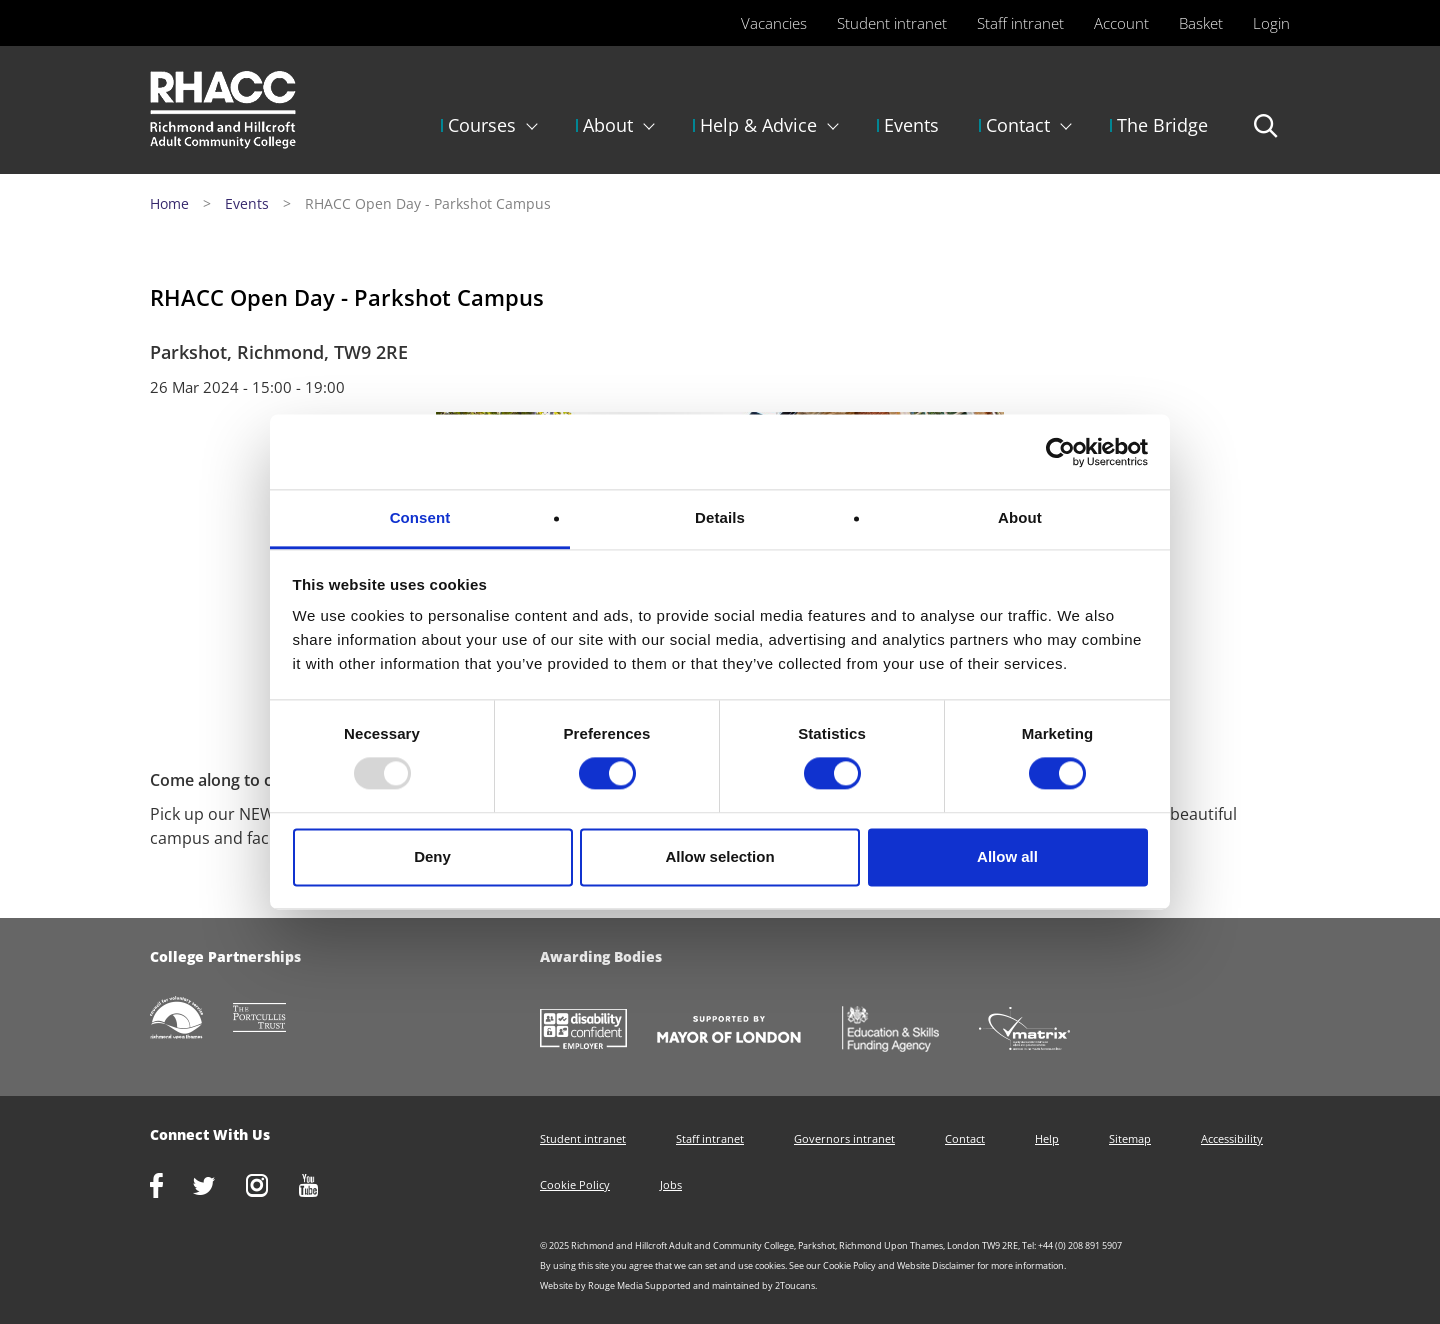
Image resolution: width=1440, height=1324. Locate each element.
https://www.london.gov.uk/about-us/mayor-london (744, 1031)
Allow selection (719, 856)
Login (1271, 23)
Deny (432, 856)
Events (911, 125)
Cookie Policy (575, 1184)
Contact (1018, 125)
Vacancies (774, 23)
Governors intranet (844, 1138)
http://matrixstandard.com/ (1039, 1030)
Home (169, 203)
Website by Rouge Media (591, 1285)
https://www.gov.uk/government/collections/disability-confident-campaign (598, 1031)
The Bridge (1162, 125)
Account (1121, 23)
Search (1266, 135)
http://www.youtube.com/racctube (324, 1187)
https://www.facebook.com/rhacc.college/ (171, 1187)
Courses (482, 125)
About (608, 125)
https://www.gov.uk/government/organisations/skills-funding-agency (905, 1031)
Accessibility (1232, 1138)
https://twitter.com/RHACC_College (219, 1188)
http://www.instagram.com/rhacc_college (272, 1187)
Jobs (671, 1184)
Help (1047, 1138)
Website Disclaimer (936, 1265)
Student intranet (892, 23)
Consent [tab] (420, 517)
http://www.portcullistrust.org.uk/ (275, 1019)
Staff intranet (1020, 23)
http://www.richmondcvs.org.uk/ (191, 1019)
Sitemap (1130, 1138)
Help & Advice (758, 125)
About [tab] (1020, 517)
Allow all (1007, 856)
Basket (1201, 23)
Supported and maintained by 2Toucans (730, 1285)
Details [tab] (720, 517)
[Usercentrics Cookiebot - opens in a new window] (1060, 452)
